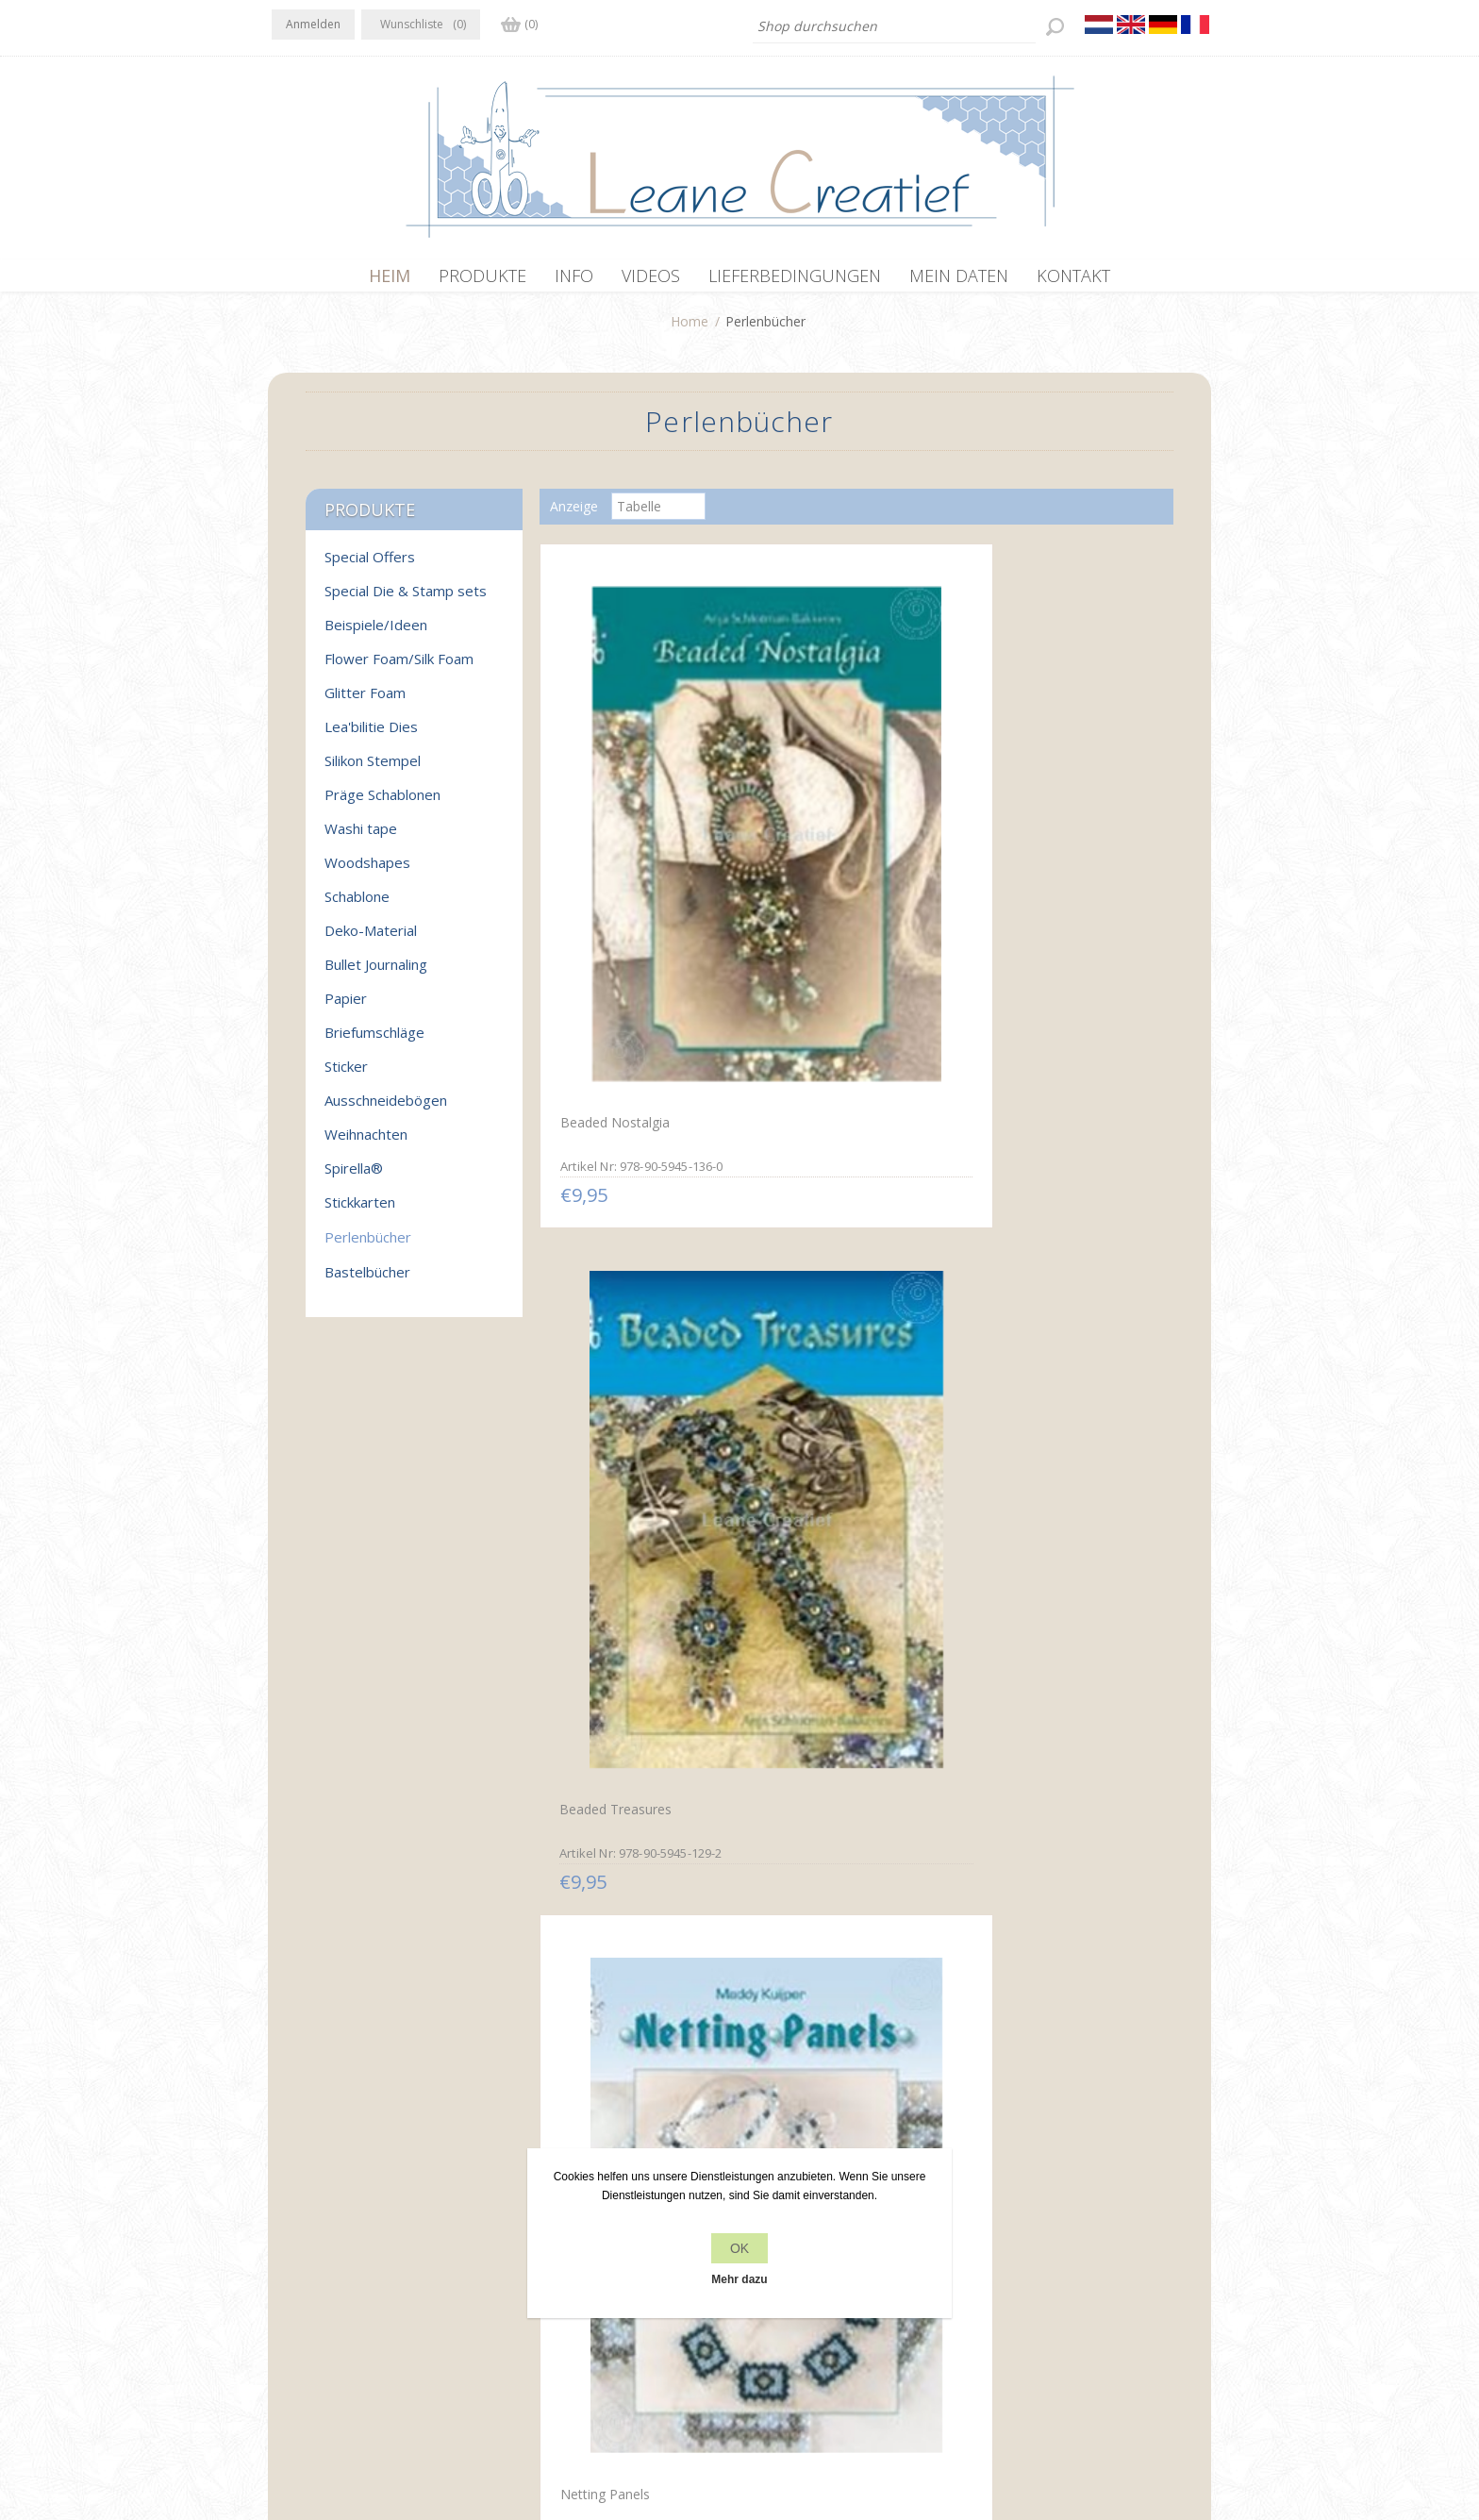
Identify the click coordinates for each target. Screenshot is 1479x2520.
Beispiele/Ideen (375, 634)
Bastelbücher (367, 1281)
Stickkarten (359, 1211)
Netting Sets (801, 1193)
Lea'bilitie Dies (371, 735)
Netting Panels (1018, 822)
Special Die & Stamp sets (405, 600)
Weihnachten (365, 1143)
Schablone (357, 905)
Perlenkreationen (815, 1565)
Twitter (326, 2234)
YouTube (401, 2234)
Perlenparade (594, 1935)
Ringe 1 (995, 1935)
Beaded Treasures (819, 824)
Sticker (346, 1075)
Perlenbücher (367, 1246)
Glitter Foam (365, 702)
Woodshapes (367, 871)
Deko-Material (370, 939)
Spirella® (353, 1177)
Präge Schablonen (382, 803)
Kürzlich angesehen (1039, 2236)
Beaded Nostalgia (609, 822)
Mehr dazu (739, 2279)
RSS (364, 2234)
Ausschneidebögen (385, 1109)
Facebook (289, 2234)
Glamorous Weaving (1034, 1194)
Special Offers (369, 566)
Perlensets (1005, 1563)
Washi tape (360, 837)
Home (689, 331)
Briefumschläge (374, 1041)
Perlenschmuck (600, 1194)
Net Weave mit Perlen (622, 1563)
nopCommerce (609, 2419)
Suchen (1002, 2272)
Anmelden (313, 24)
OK (739, 2248)
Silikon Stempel (372, 769)
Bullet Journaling (375, 973)
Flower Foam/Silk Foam (399, 668)
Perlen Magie (804, 1934)
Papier (345, 1007)
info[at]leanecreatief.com (349, 2312)
